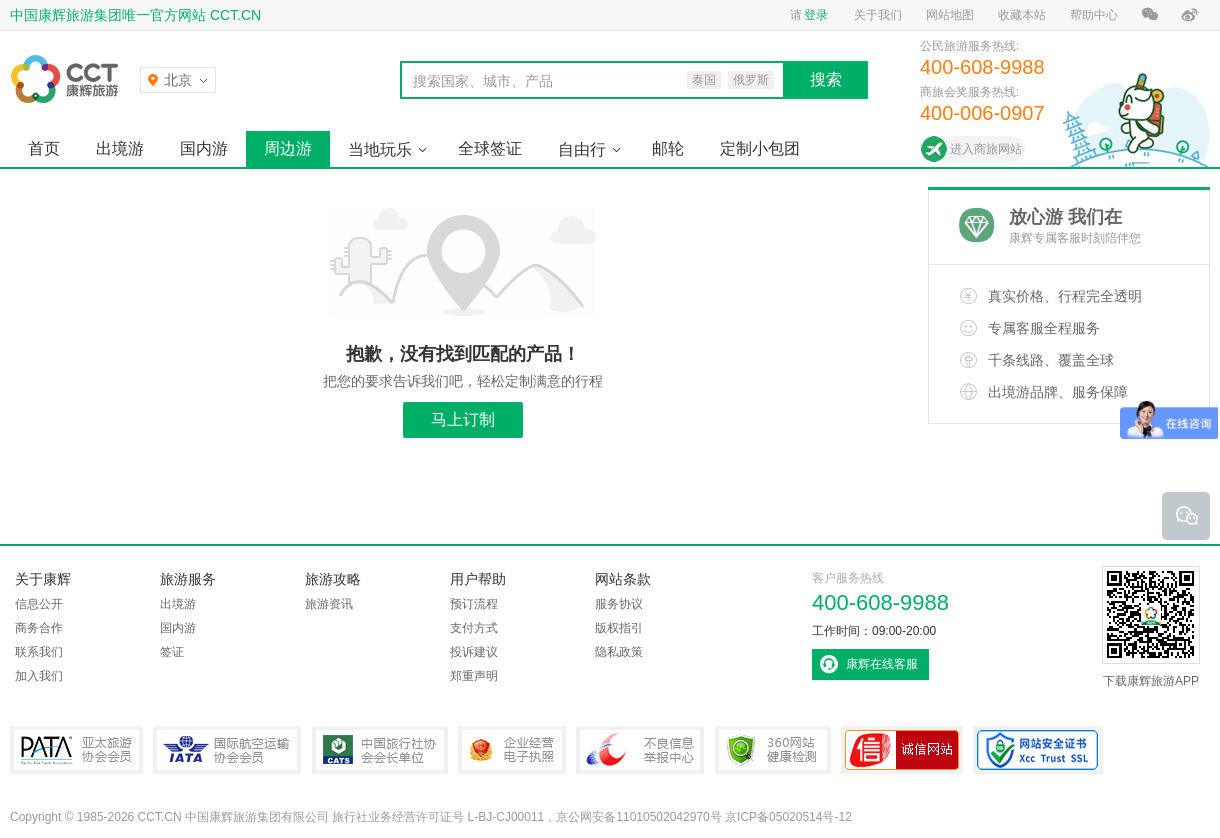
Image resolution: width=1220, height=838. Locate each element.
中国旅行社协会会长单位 (380, 750)
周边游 (288, 148)
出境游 (120, 148)
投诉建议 (474, 652)
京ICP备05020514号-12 (788, 817)
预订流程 (474, 604)
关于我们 (878, 15)
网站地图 (950, 15)
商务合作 (39, 628)
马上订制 (463, 419)
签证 (172, 652)
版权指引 (619, 628)
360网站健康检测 (773, 750)
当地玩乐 (380, 149)
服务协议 (619, 604)
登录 (816, 15)
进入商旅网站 (986, 149)
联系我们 (39, 652)
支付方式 (474, 628)
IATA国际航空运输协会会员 (227, 750)
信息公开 (39, 604)
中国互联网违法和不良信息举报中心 (640, 750)
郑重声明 (474, 676)
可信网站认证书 (902, 750)
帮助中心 (1094, 15)
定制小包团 (760, 148)
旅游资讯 (329, 604)
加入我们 (39, 676)
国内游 (204, 148)
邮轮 (668, 148)
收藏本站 (1022, 15)
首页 (44, 148)
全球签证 (490, 148)
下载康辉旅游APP (1151, 627)
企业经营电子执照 (512, 750)
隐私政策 (619, 652)
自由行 (582, 149)
